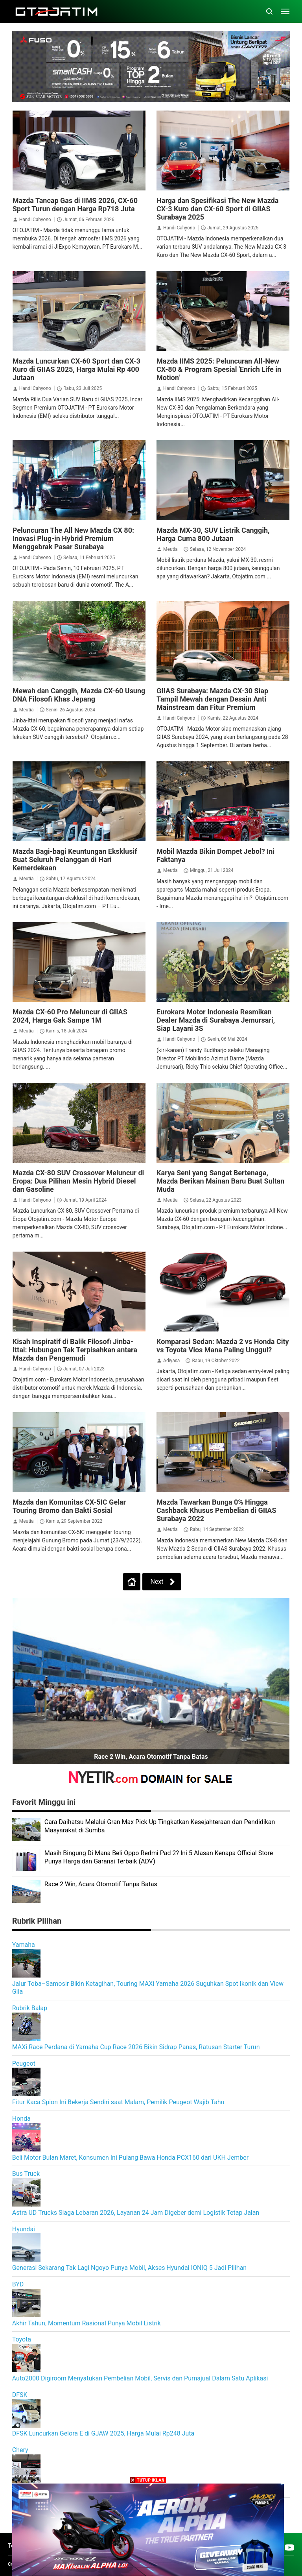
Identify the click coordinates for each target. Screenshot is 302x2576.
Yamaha (23, 1944)
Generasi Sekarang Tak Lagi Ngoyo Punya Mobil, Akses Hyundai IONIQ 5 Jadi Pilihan (129, 2267)
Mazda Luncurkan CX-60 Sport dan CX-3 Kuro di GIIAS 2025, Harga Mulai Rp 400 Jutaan (76, 369)
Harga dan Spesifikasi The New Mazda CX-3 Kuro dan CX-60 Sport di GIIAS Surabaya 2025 (217, 208)
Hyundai (23, 2229)
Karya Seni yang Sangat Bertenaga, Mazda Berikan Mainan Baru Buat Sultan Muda (220, 1181)
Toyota (21, 2339)
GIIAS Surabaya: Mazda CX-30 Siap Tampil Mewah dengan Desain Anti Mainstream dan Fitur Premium (212, 699)
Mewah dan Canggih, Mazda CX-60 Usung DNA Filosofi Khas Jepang (79, 695)
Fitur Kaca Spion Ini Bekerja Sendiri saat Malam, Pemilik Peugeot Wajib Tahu (118, 2102)
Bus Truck (26, 2173)
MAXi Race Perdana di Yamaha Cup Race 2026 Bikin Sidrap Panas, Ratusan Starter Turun (136, 2047)
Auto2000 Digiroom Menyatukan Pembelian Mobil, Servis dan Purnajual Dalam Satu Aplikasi (140, 2378)
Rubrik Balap (29, 2008)
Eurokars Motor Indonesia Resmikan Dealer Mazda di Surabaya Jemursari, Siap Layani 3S (216, 1020)
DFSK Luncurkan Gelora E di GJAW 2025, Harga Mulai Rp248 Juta (103, 2433)
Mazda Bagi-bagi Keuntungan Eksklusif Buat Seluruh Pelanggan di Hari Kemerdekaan (75, 859)
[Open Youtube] (289, 2547)
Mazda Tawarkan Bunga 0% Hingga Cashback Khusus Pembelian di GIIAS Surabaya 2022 (216, 1510)
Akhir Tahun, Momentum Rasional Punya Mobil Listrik (86, 2323)
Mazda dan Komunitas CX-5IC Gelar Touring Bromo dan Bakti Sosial (69, 1506)
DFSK (20, 2395)
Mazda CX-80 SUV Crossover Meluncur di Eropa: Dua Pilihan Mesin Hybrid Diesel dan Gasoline (78, 1181)
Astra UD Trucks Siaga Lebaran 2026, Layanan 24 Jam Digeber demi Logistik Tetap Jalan (136, 2212)
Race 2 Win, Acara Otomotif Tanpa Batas (151, 1756)
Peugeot (23, 2063)
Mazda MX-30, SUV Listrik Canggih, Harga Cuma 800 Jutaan (213, 534)
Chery (20, 2450)
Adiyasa (171, 1360)
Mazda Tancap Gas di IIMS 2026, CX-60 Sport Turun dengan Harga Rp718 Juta (75, 204)
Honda (21, 2118)
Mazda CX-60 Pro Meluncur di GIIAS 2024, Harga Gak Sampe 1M (70, 1016)
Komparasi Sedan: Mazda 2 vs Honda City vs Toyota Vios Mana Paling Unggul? (223, 1345)
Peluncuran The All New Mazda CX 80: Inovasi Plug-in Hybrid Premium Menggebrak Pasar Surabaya (73, 538)
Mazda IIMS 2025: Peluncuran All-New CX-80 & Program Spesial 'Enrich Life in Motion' (219, 369)
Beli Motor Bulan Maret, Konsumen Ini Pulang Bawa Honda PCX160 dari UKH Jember (130, 2157)
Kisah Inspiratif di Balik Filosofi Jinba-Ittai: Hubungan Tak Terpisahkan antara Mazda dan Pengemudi (75, 1349)
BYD (18, 2284)
